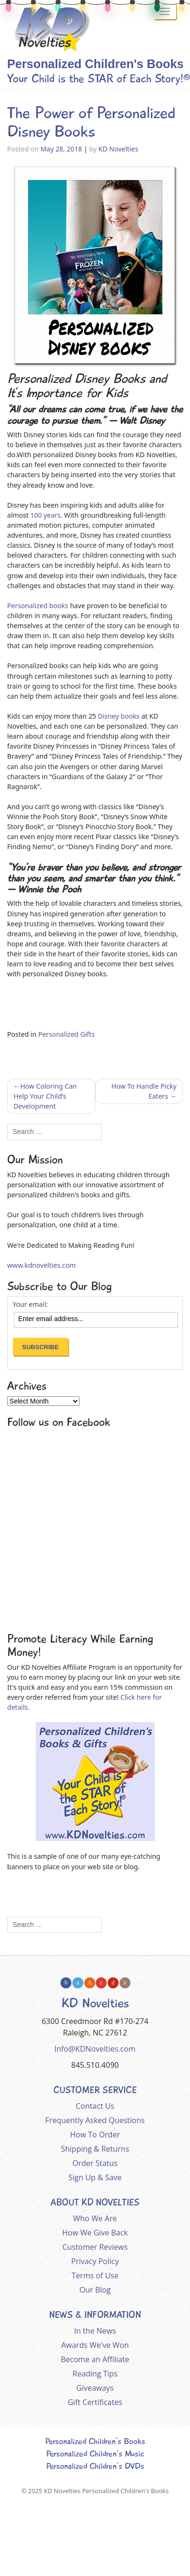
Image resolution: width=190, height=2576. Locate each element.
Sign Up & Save (95, 2177)
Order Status (95, 2163)
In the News (95, 2330)
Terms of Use (94, 2275)
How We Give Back (95, 2232)
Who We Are (95, 2218)
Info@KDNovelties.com (94, 2049)
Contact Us (95, 2106)
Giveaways (94, 2388)
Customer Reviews (95, 2247)
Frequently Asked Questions (95, 2120)
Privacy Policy (95, 2261)
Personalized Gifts (66, 1034)
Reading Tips (95, 2373)
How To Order (95, 2134)
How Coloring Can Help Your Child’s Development (45, 1096)
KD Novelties (119, 148)
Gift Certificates (95, 2402)
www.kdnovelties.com (41, 1265)
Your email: (30, 1304)
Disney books (119, 716)
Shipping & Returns (95, 2149)
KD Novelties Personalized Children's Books (106, 2490)
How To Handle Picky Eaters (144, 1091)
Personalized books (37, 605)
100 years (45, 515)
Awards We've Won (95, 2345)
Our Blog (95, 2290)
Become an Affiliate (95, 2359)
